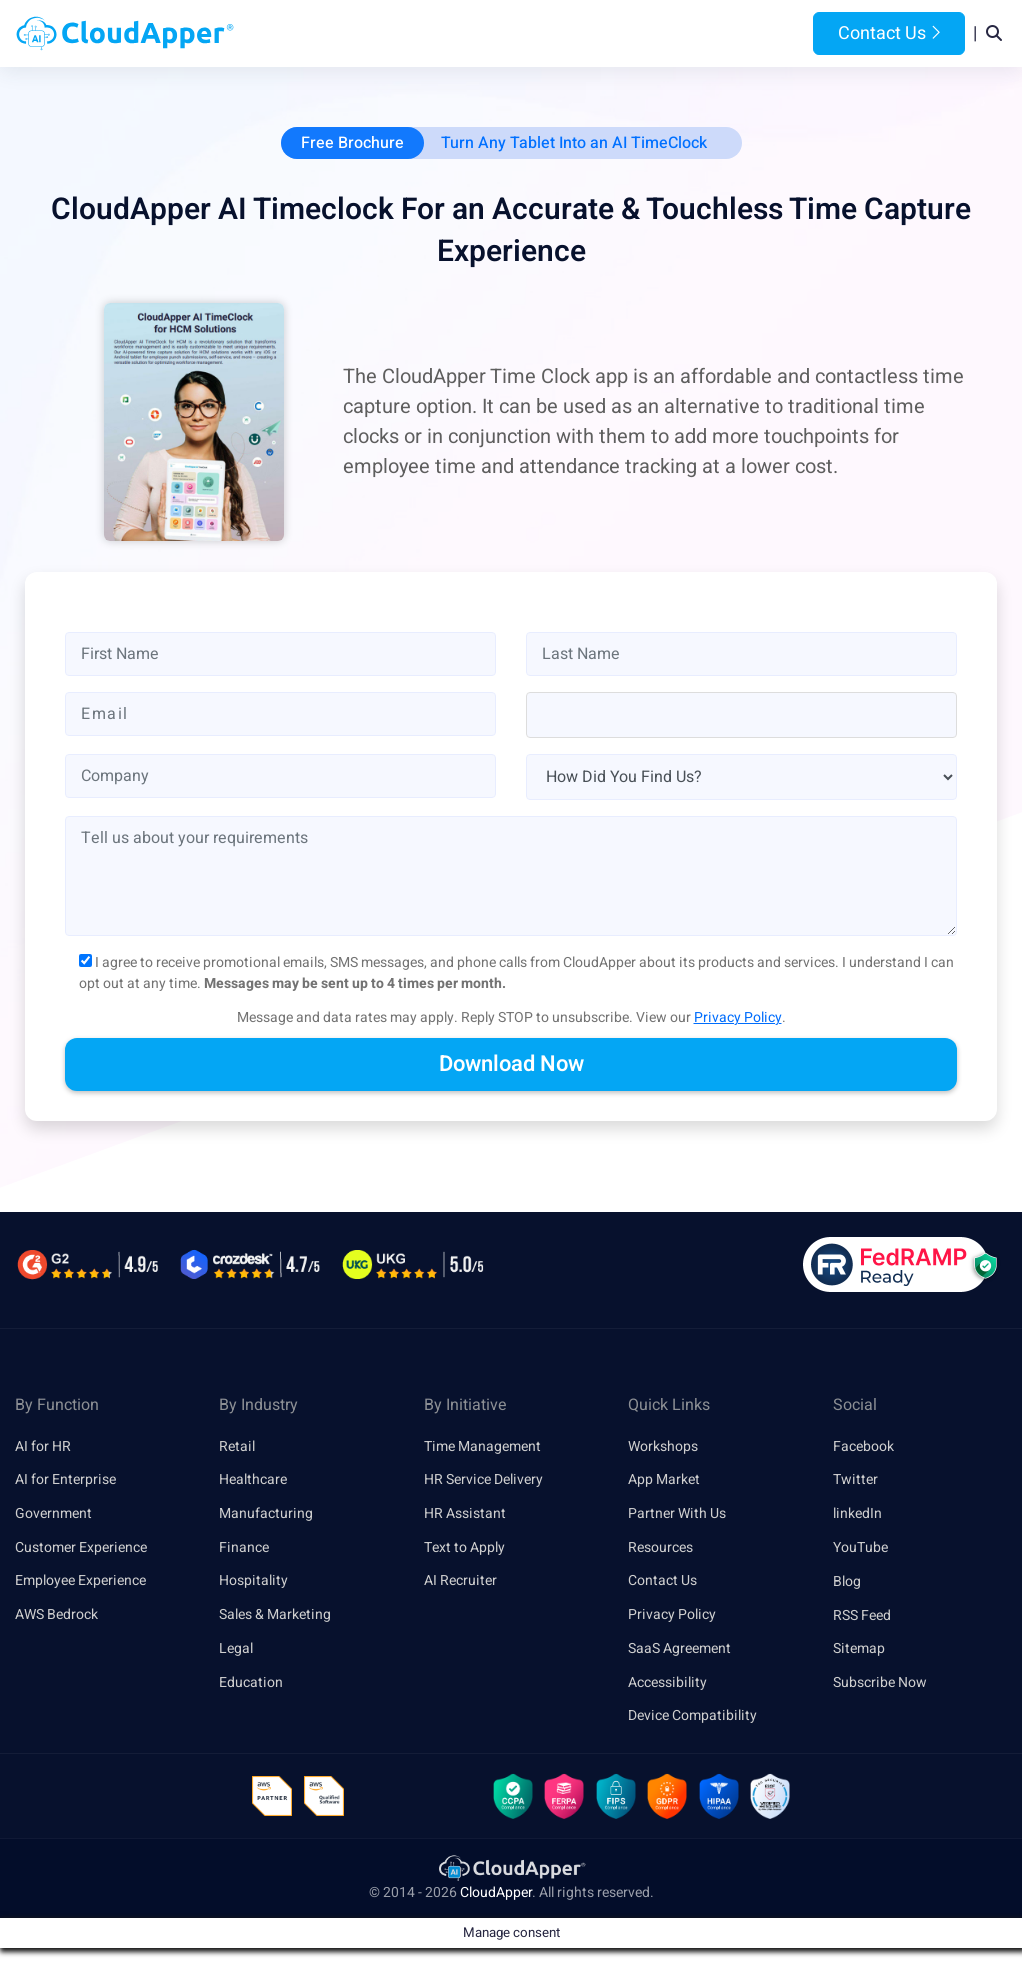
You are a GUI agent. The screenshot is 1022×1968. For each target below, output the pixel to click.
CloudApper (496, 1894)
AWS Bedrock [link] (56, 1615)
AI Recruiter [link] (460, 1581)
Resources (669, 34)
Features (578, 34)
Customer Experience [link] (81, 1548)
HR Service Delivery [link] (483, 1480)
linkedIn (857, 1514)
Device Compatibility (692, 1717)
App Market (664, 1480)
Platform (481, 34)
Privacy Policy (738, 1017)
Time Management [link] (482, 1446)
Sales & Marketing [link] (275, 1615)
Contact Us (889, 33)
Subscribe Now (880, 1683)
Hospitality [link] (253, 1581)
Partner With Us (677, 1514)
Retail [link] (237, 1446)
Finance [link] (244, 1548)
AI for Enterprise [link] (65, 1480)
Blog (745, 34)
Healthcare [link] (253, 1480)
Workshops (663, 1446)
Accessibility (667, 1683)
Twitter (855, 1480)
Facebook (863, 1446)
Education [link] (251, 1683)
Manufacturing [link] (266, 1514)
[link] (511, 1869)
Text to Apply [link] (464, 1548)
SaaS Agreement (679, 1649)
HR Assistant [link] (465, 1514)
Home (309, 34)
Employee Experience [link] (80, 1581)
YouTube (860, 1548)
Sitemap (859, 1649)
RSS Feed (862, 1615)
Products (384, 34)
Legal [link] (236, 1649)
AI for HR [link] (43, 1446)
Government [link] (53, 1514)
